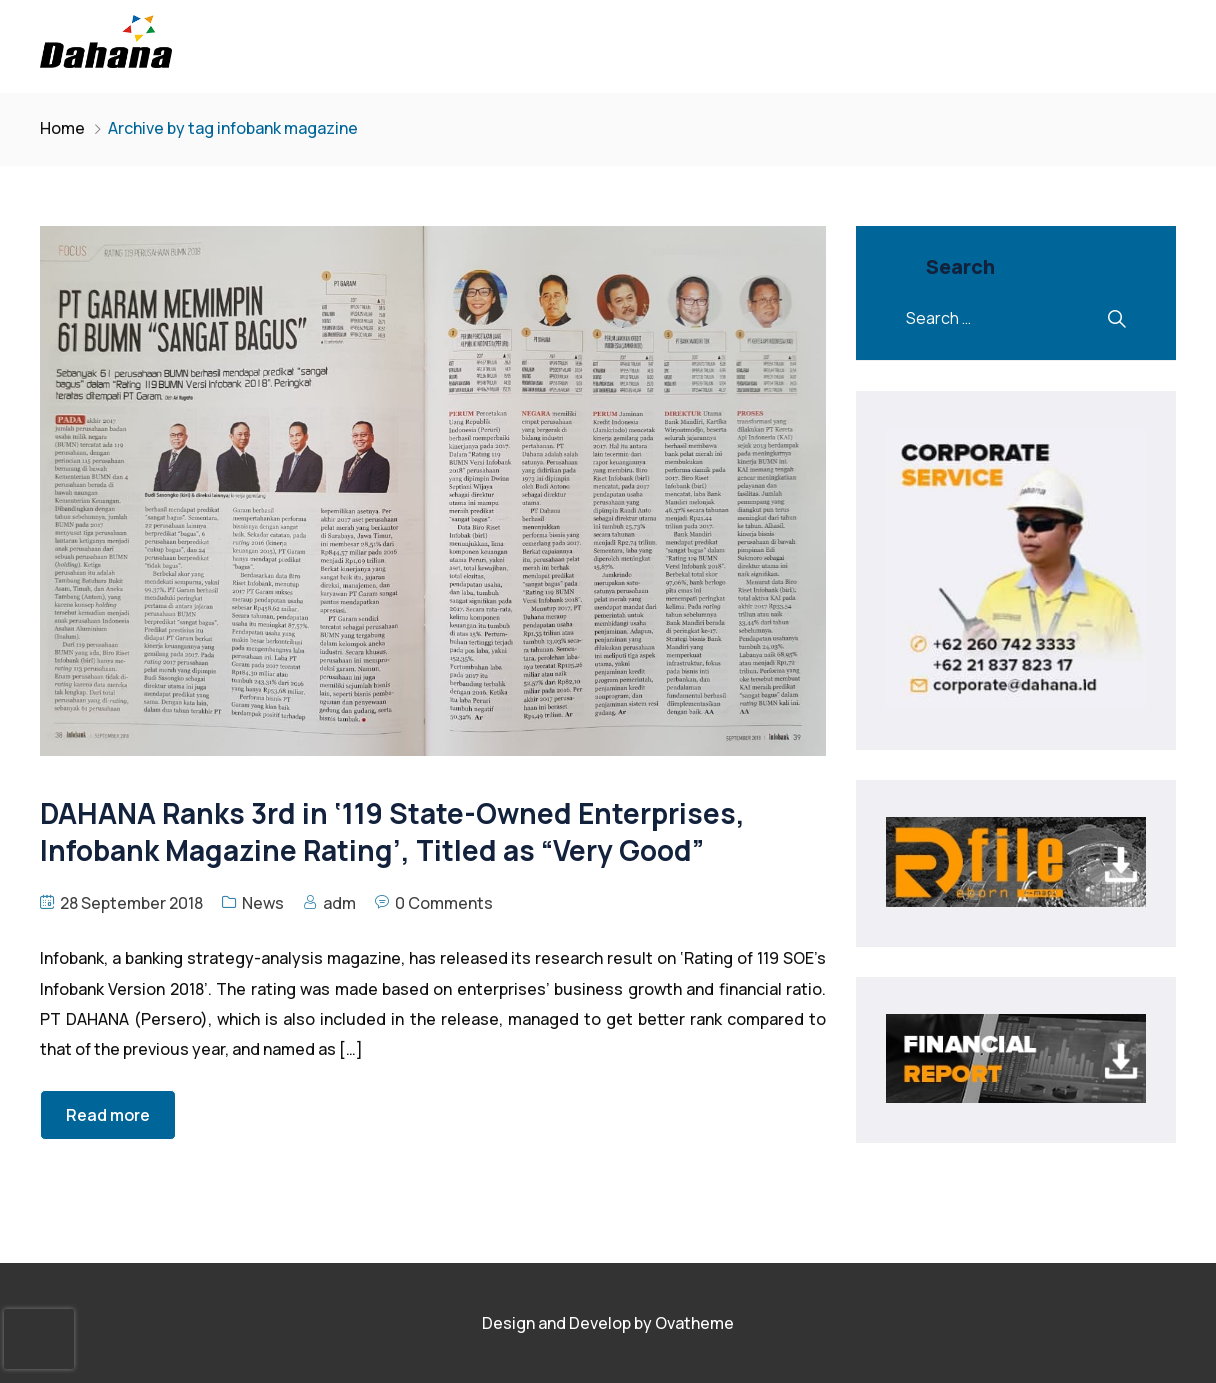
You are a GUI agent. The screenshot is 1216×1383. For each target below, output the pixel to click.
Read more (108, 1115)
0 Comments (444, 903)
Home (62, 128)
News (263, 903)
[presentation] (39, 1339)
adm (339, 903)
